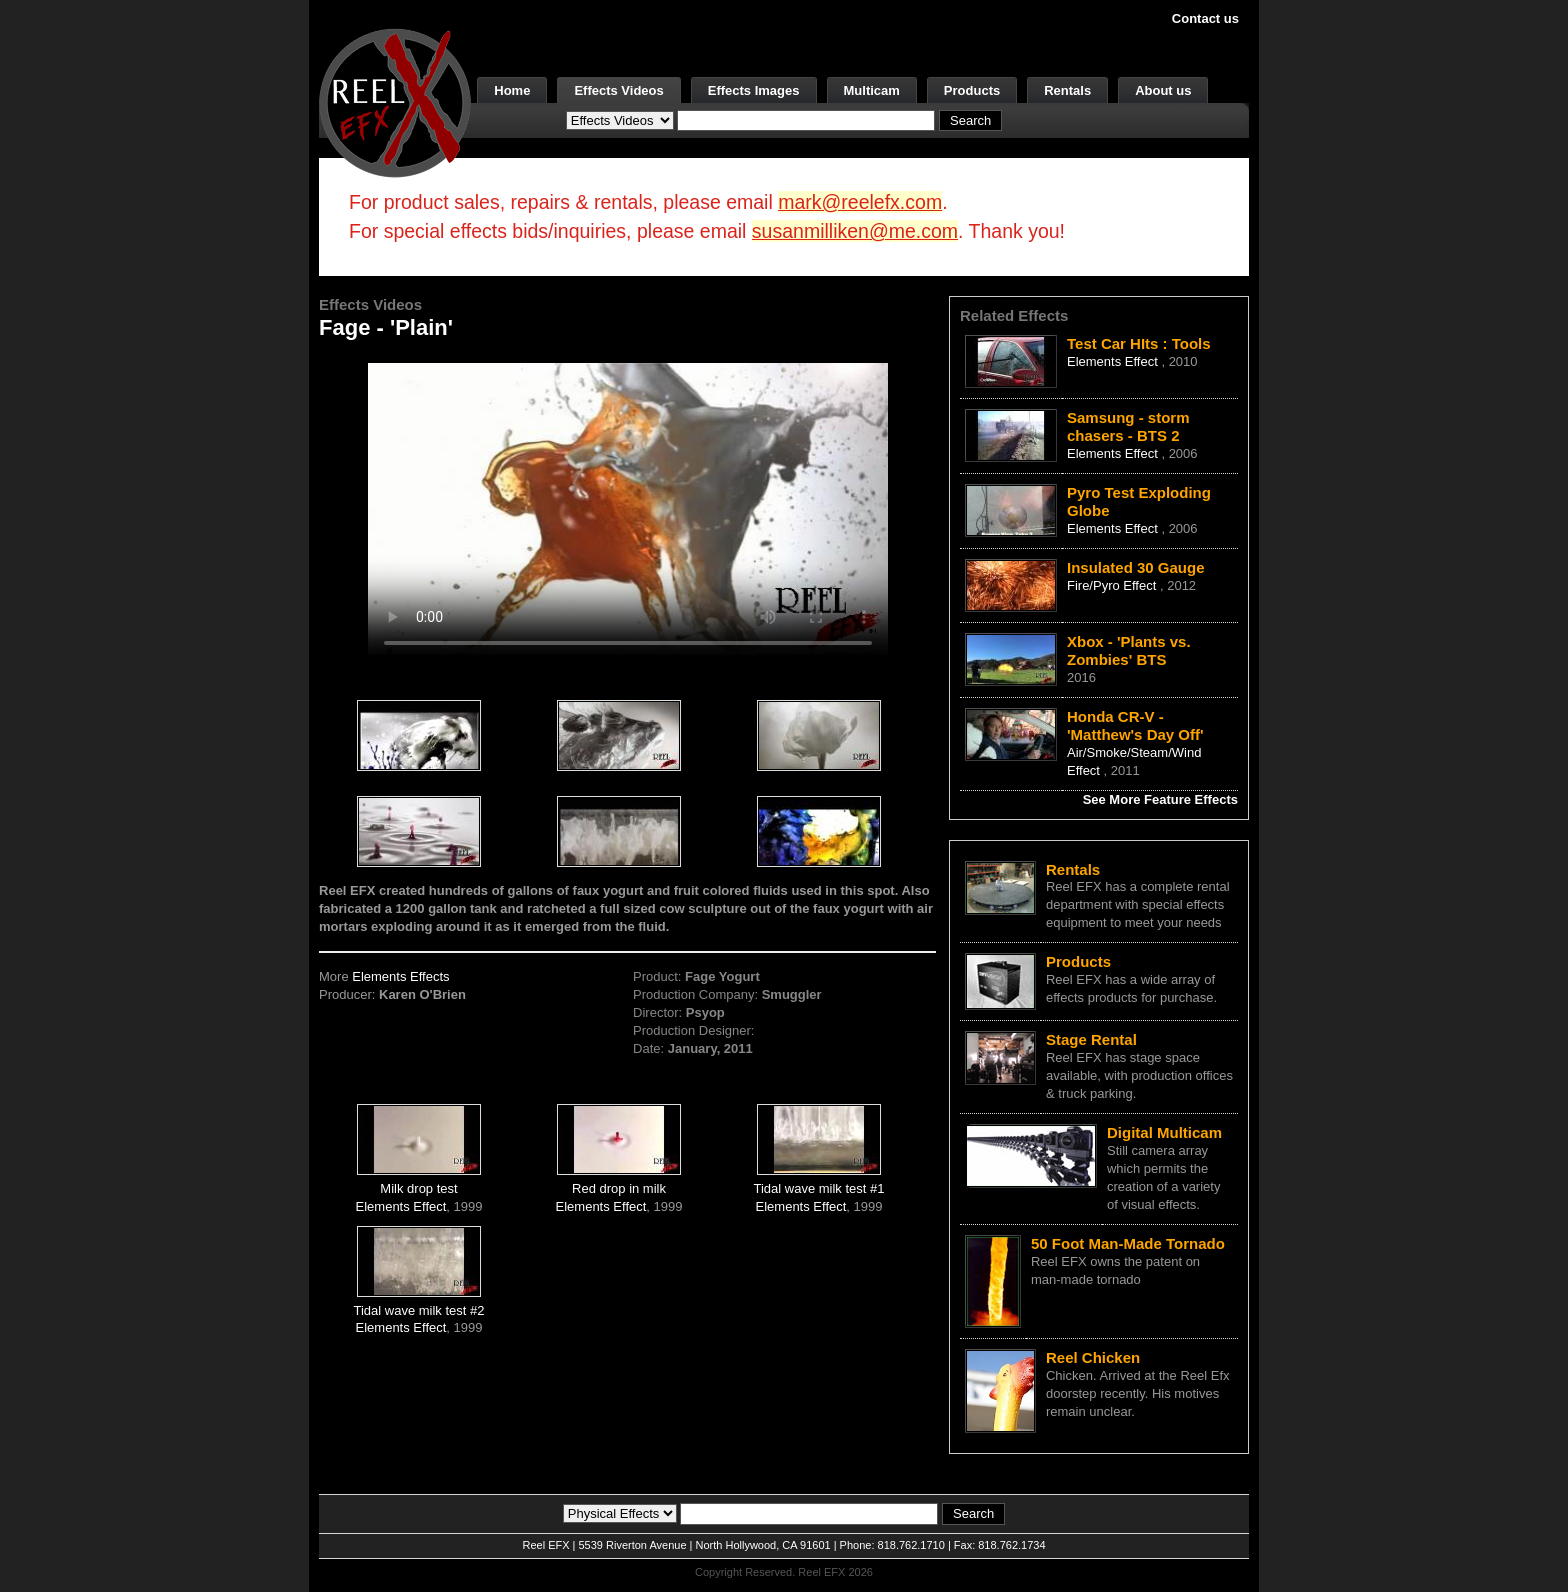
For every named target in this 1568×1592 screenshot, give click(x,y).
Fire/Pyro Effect (1113, 585)
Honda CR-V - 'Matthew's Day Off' (1135, 725)
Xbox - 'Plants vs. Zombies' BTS (1129, 650)
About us (1163, 90)
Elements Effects (400, 976)
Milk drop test (418, 1188)
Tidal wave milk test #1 (819, 1188)
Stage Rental (1091, 1039)
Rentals (1067, 90)
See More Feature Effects (1160, 799)
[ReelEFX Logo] (395, 101)
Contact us (1205, 18)
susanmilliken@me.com (855, 231)
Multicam (872, 90)
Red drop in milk (619, 1188)
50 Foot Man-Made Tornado (1128, 1243)
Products (972, 90)
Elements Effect (401, 1206)
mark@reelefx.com (860, 202)
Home (512, 90)
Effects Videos (618, 90)
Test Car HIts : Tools (1139, 343)
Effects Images (754, 90)
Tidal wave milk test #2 (419, 1310)
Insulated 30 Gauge (1136, 567)
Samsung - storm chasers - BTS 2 (1128, 426)
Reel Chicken (1093, 1357)
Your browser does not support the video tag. (628, 508)
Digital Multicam (1164, 1132)
